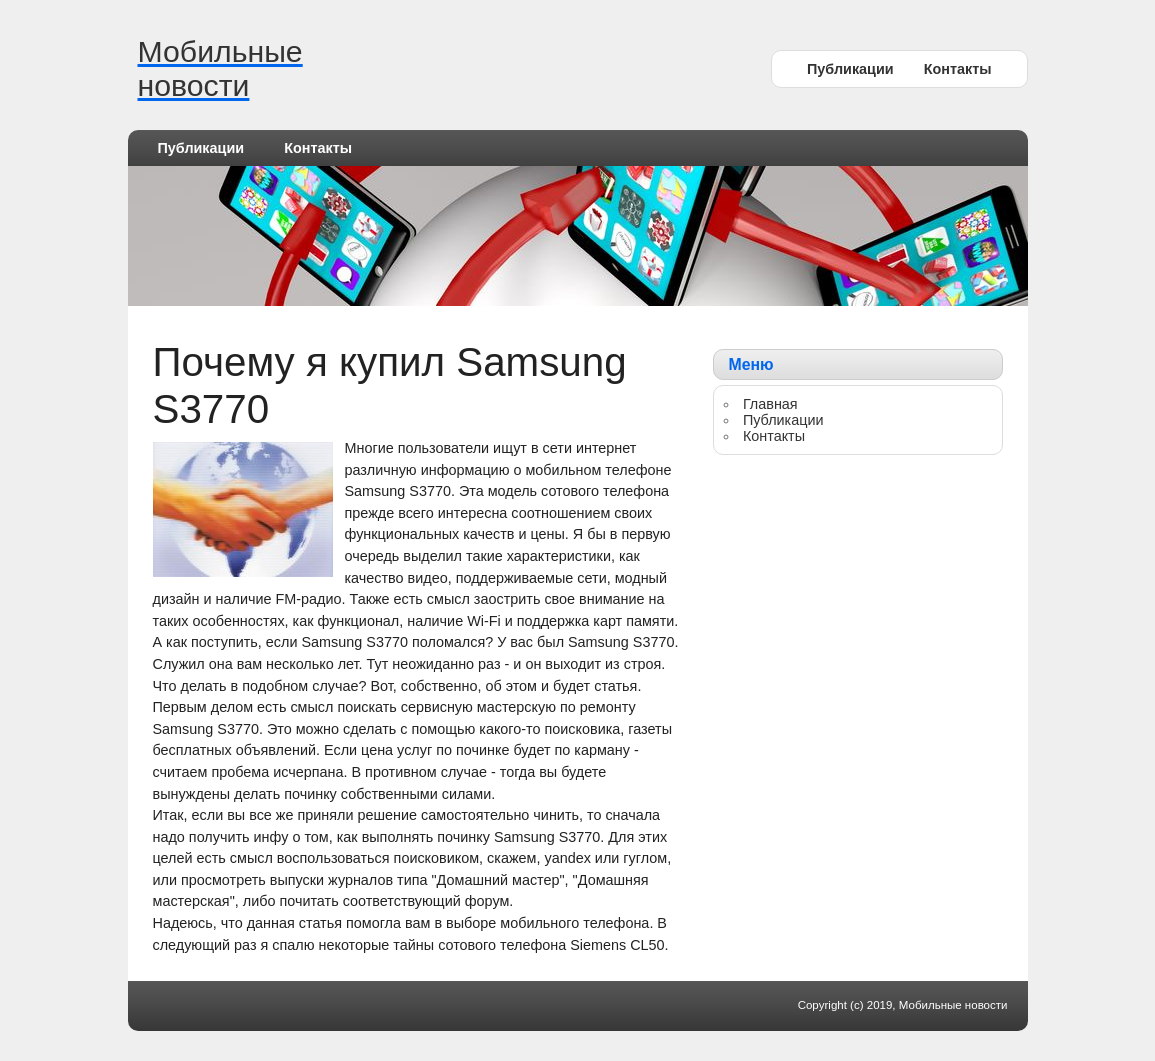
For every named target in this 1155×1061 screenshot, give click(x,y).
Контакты (958, 69)
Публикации (850, 69)
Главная (770, 404)
